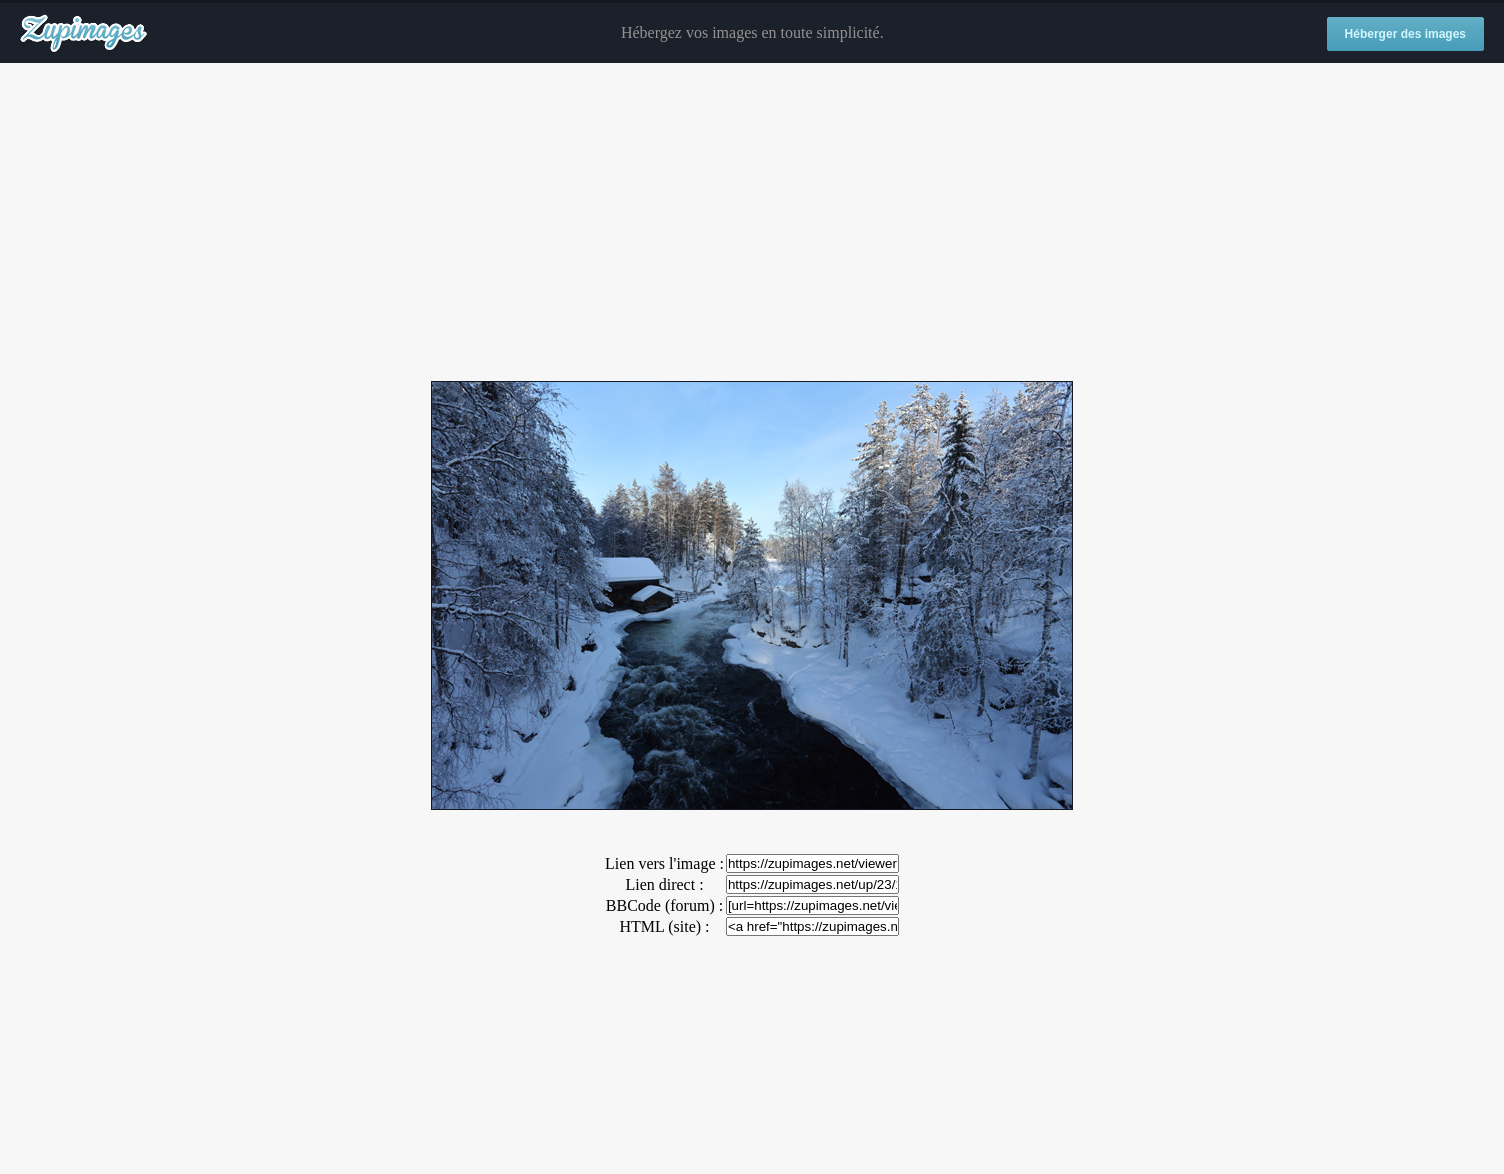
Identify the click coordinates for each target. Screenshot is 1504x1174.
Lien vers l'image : (664, 863)
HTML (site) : (664, 926)
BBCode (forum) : (664, 905)
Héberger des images (1405, 34)
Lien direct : (664, 884)
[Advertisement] (752, 223)
